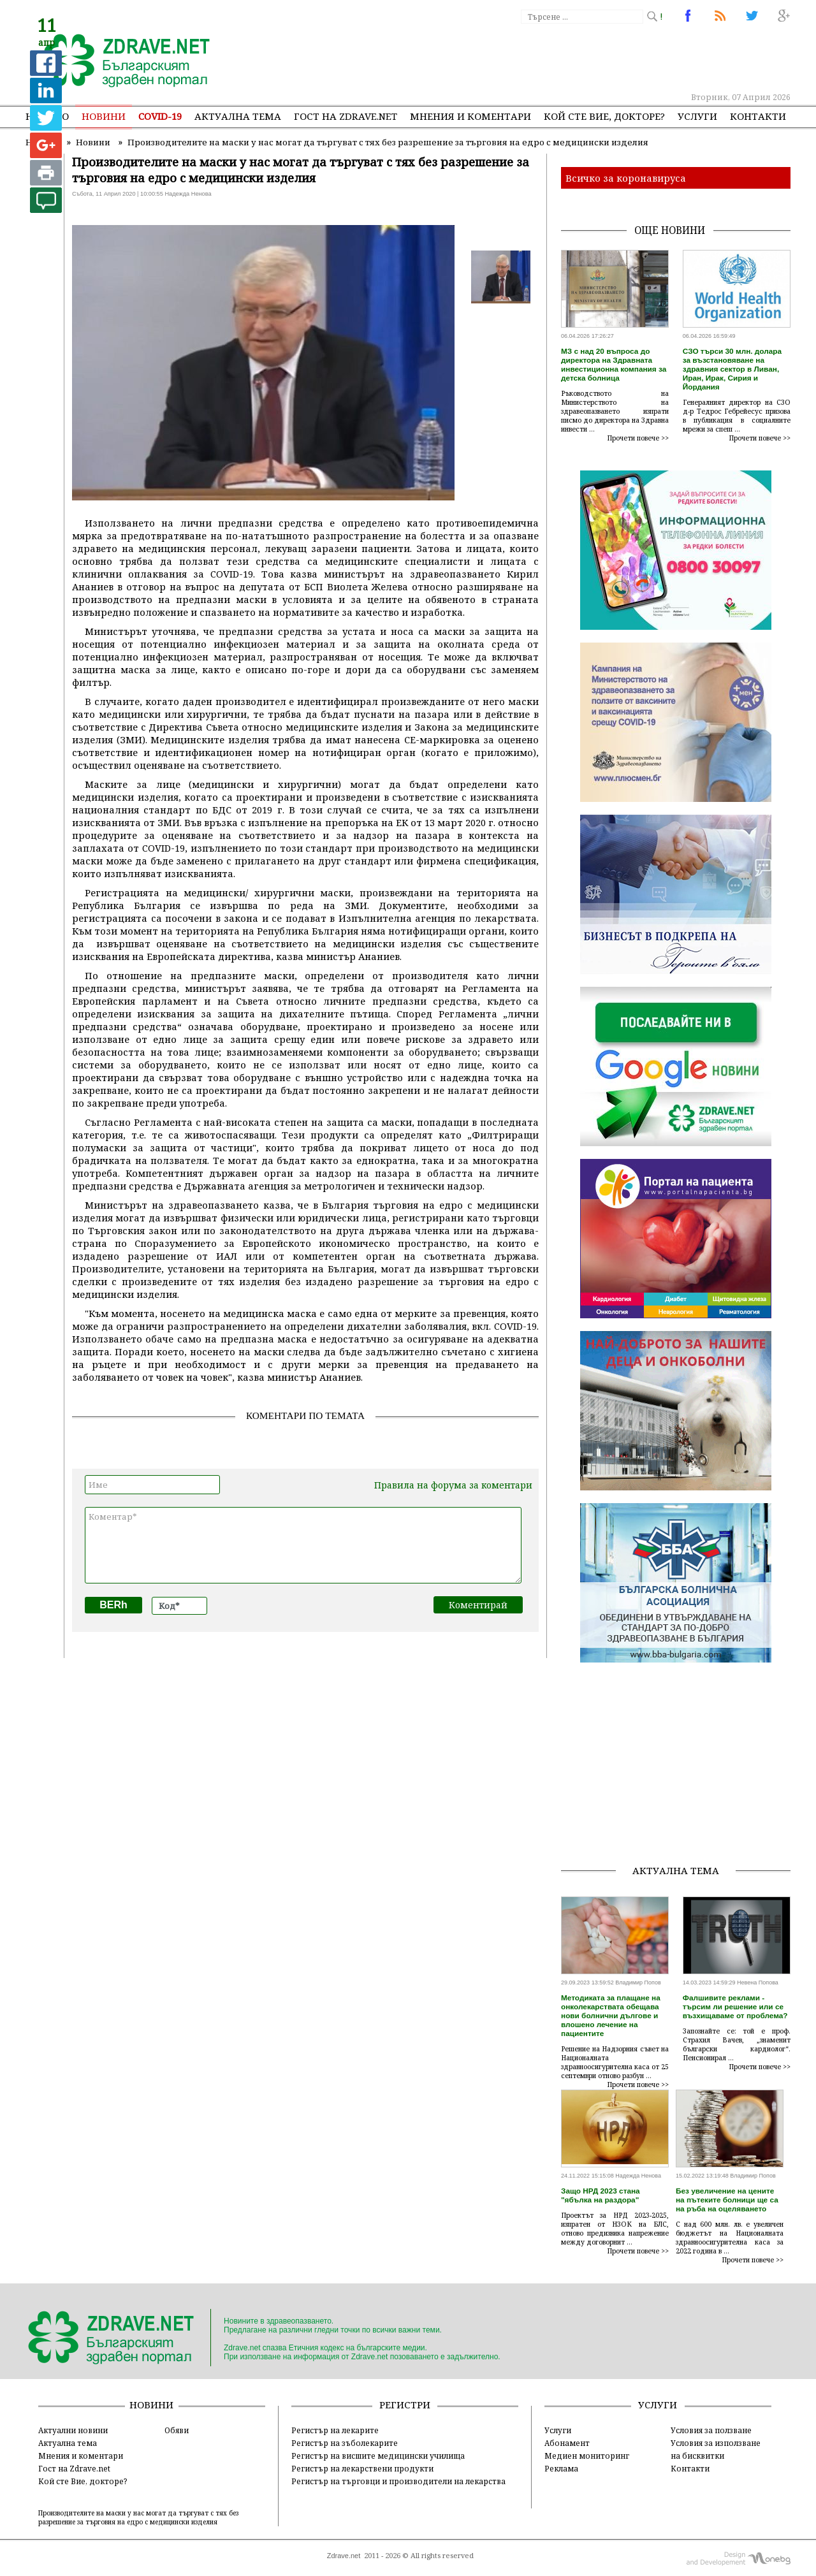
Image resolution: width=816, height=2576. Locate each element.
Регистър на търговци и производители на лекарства (398, 2481)
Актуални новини (73, 2430)
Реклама (561, 2468)
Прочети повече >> (638, 437)
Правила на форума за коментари (453, 1485)
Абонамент (567, 2443)
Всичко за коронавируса (625, 177)
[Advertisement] (557, 57)
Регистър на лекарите (335, 2430)
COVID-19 (160, 116)
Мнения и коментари (470, 116)
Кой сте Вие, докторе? (604, 116)
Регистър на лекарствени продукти (362, 2468)
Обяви (176, 2430)
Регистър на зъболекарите (344, 2443)
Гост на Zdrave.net (74, 2468)
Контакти (758, 116)
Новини (104, 116)
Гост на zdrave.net (345, 116)
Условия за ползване (711, 2430)
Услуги (697, 116)
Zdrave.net (344, 2555)
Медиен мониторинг (586, 2455)
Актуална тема (237, 116)
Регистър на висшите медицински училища (378, 2455)
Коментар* (303, 1545)
